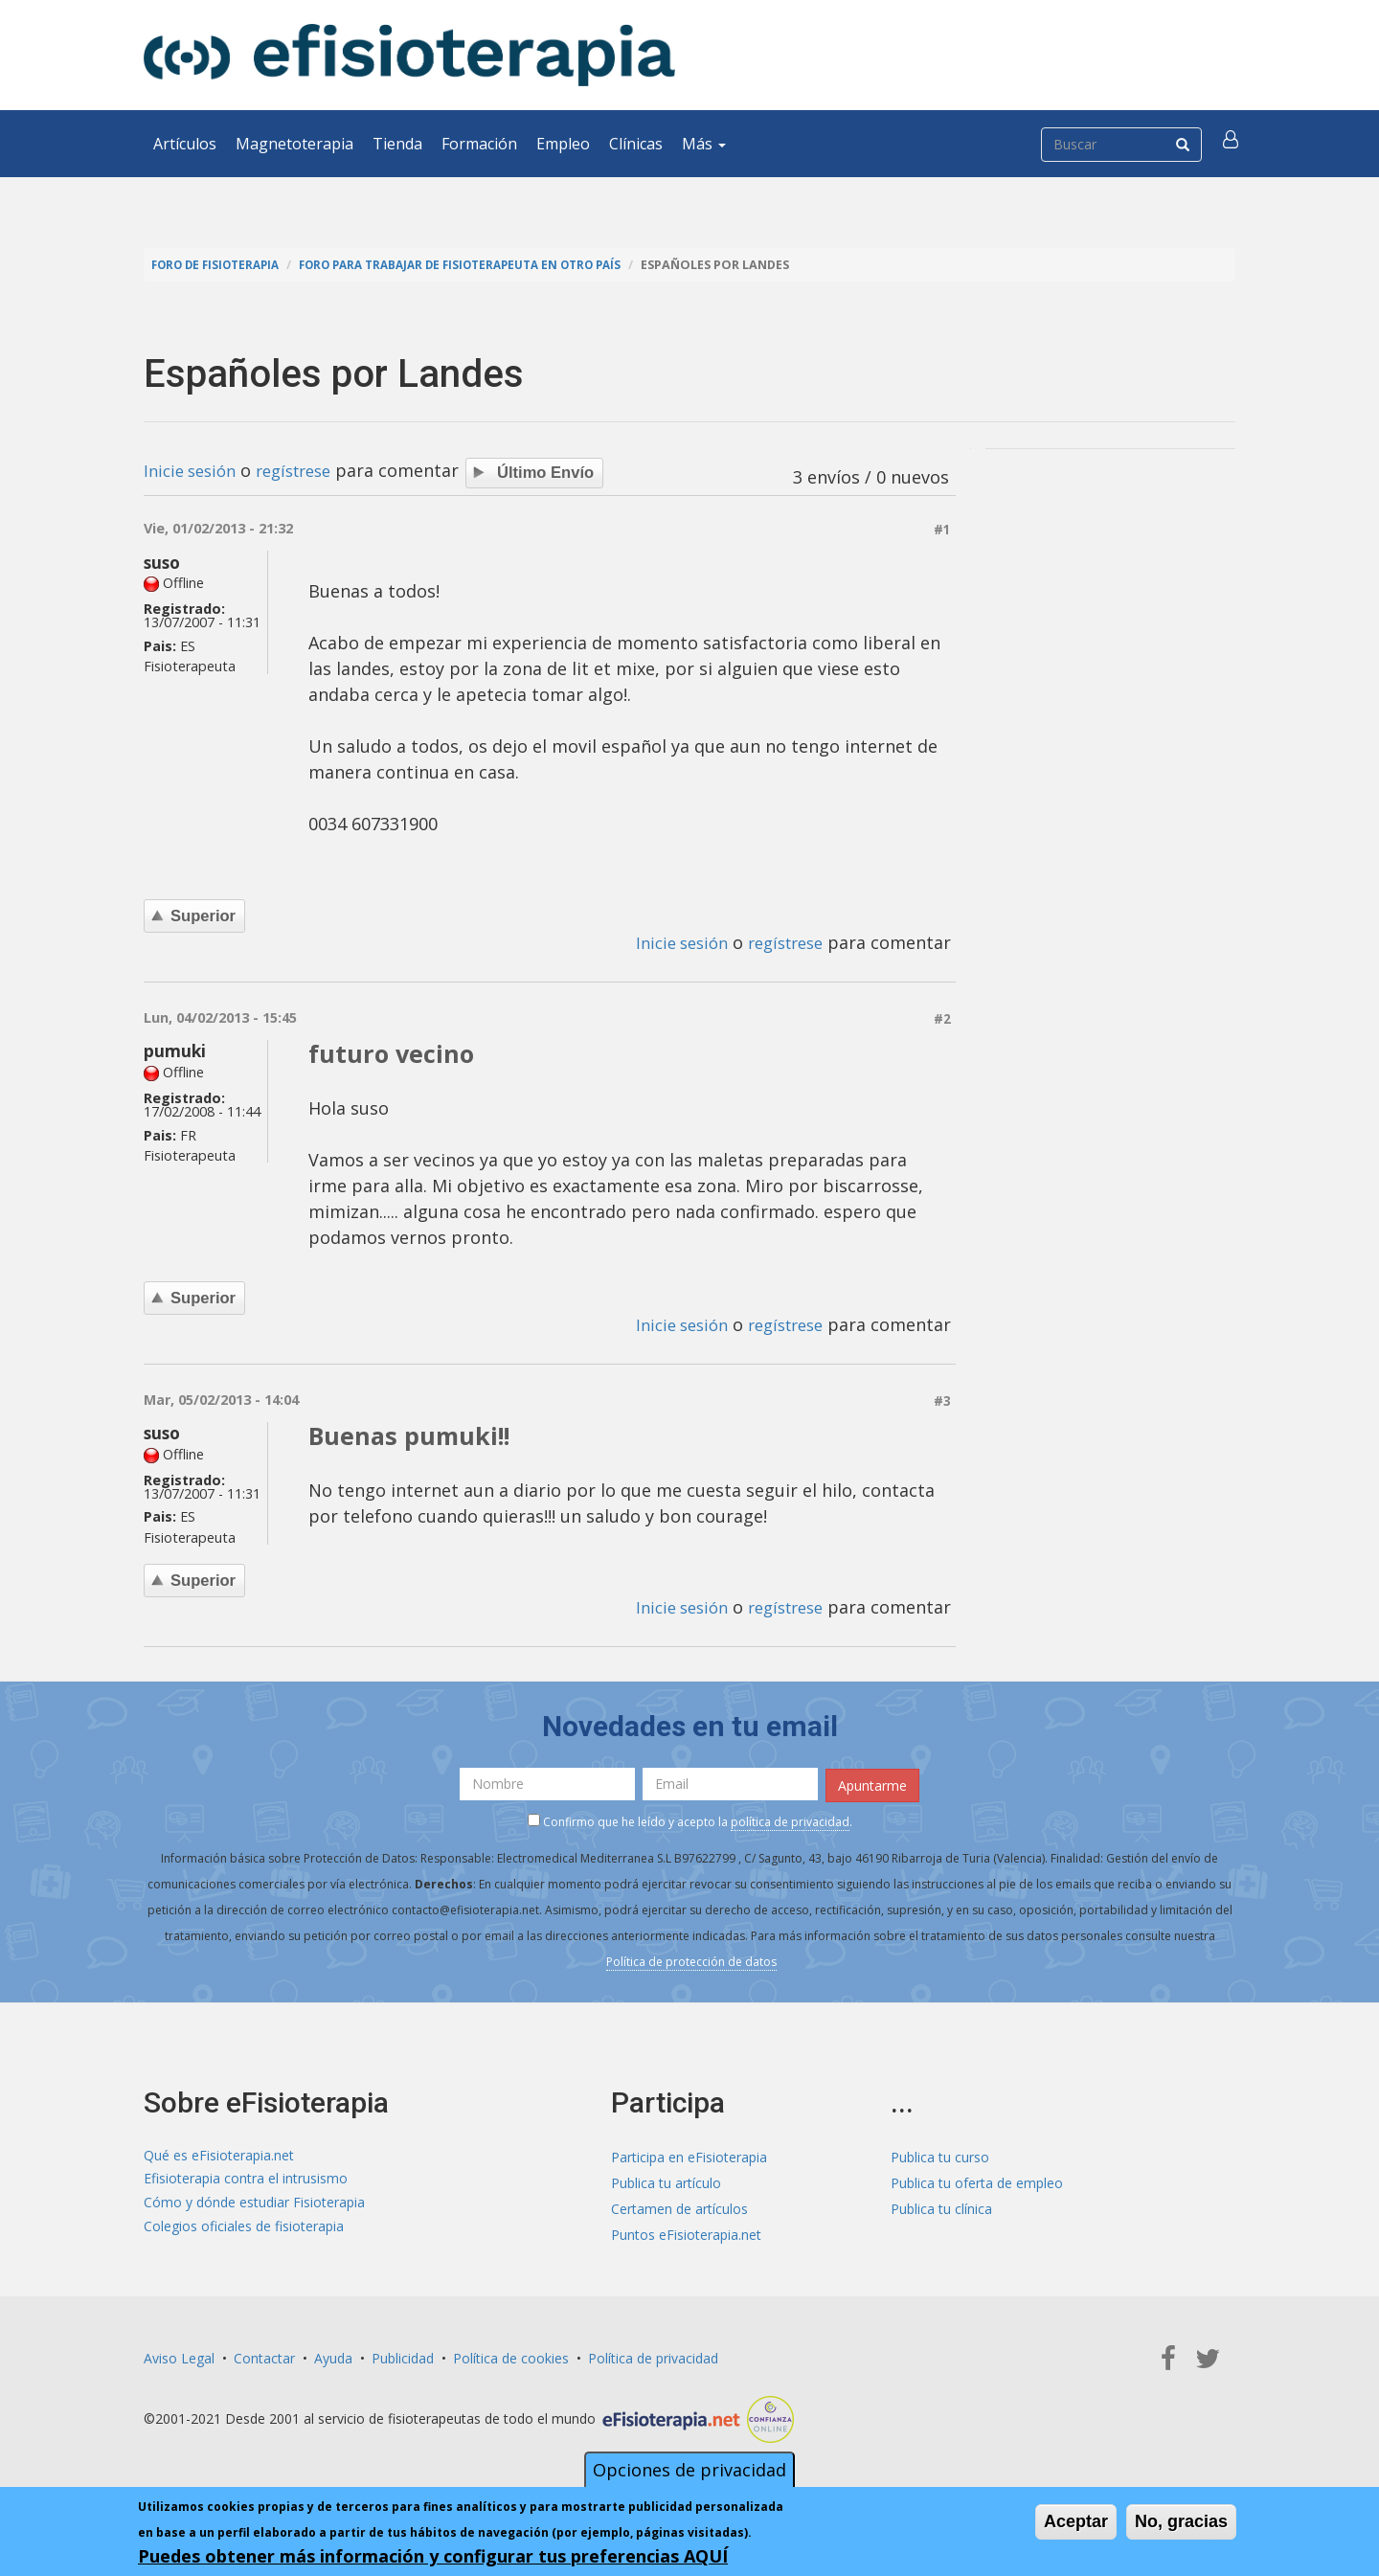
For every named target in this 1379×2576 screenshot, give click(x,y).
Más (704, 143)
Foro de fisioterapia (221, 265)
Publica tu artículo (666, 2179)
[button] (1232, 143)
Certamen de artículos (679, 2205)
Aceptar (1076, 2523)
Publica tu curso (940, 2153)
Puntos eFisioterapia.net (686, 2231)
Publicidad (403, 2354)
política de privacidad (790, 1819)
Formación (479, 143)
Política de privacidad (653, 2354)
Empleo (563, 143)
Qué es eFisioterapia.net (219, 2153)
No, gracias (1181, 2523)
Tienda (397, 143)
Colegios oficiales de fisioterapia (244, 2231)
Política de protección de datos (691, 1959)
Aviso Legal (179, 2354)
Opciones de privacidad (689, 2471)
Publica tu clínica (941, 2205)
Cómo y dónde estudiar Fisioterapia (254, 2205)
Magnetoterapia (294, 143)
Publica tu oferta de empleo (977, 2179)
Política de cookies (511, 2354)
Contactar (264, 2354)
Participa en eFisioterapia (689, 2153)
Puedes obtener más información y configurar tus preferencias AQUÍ (433, 2557)
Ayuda (333, 2354)
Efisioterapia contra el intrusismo (246, 2179)
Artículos (184, 143)
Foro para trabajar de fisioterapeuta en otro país (485, 265)
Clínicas (636, 143)
